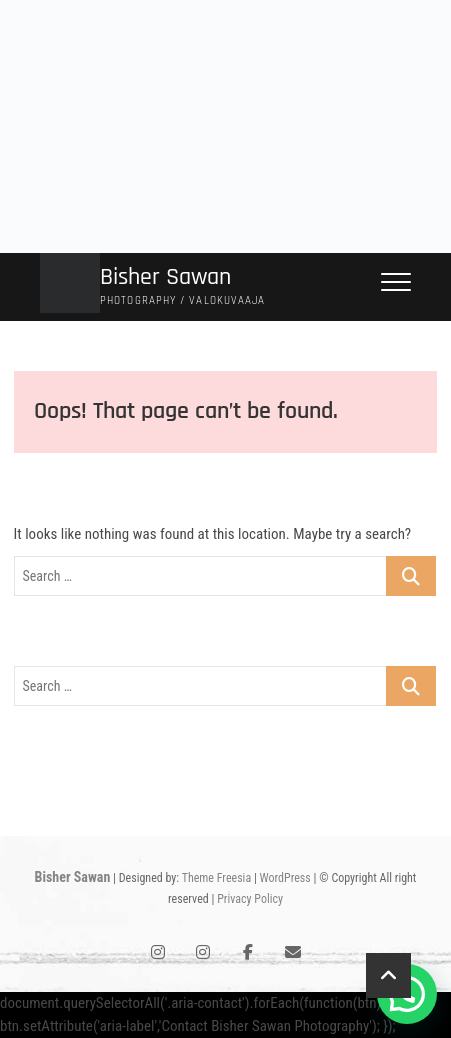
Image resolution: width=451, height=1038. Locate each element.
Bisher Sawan (165, 277)
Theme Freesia (216, 878)
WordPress (285, 878)
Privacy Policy (250, 899)
